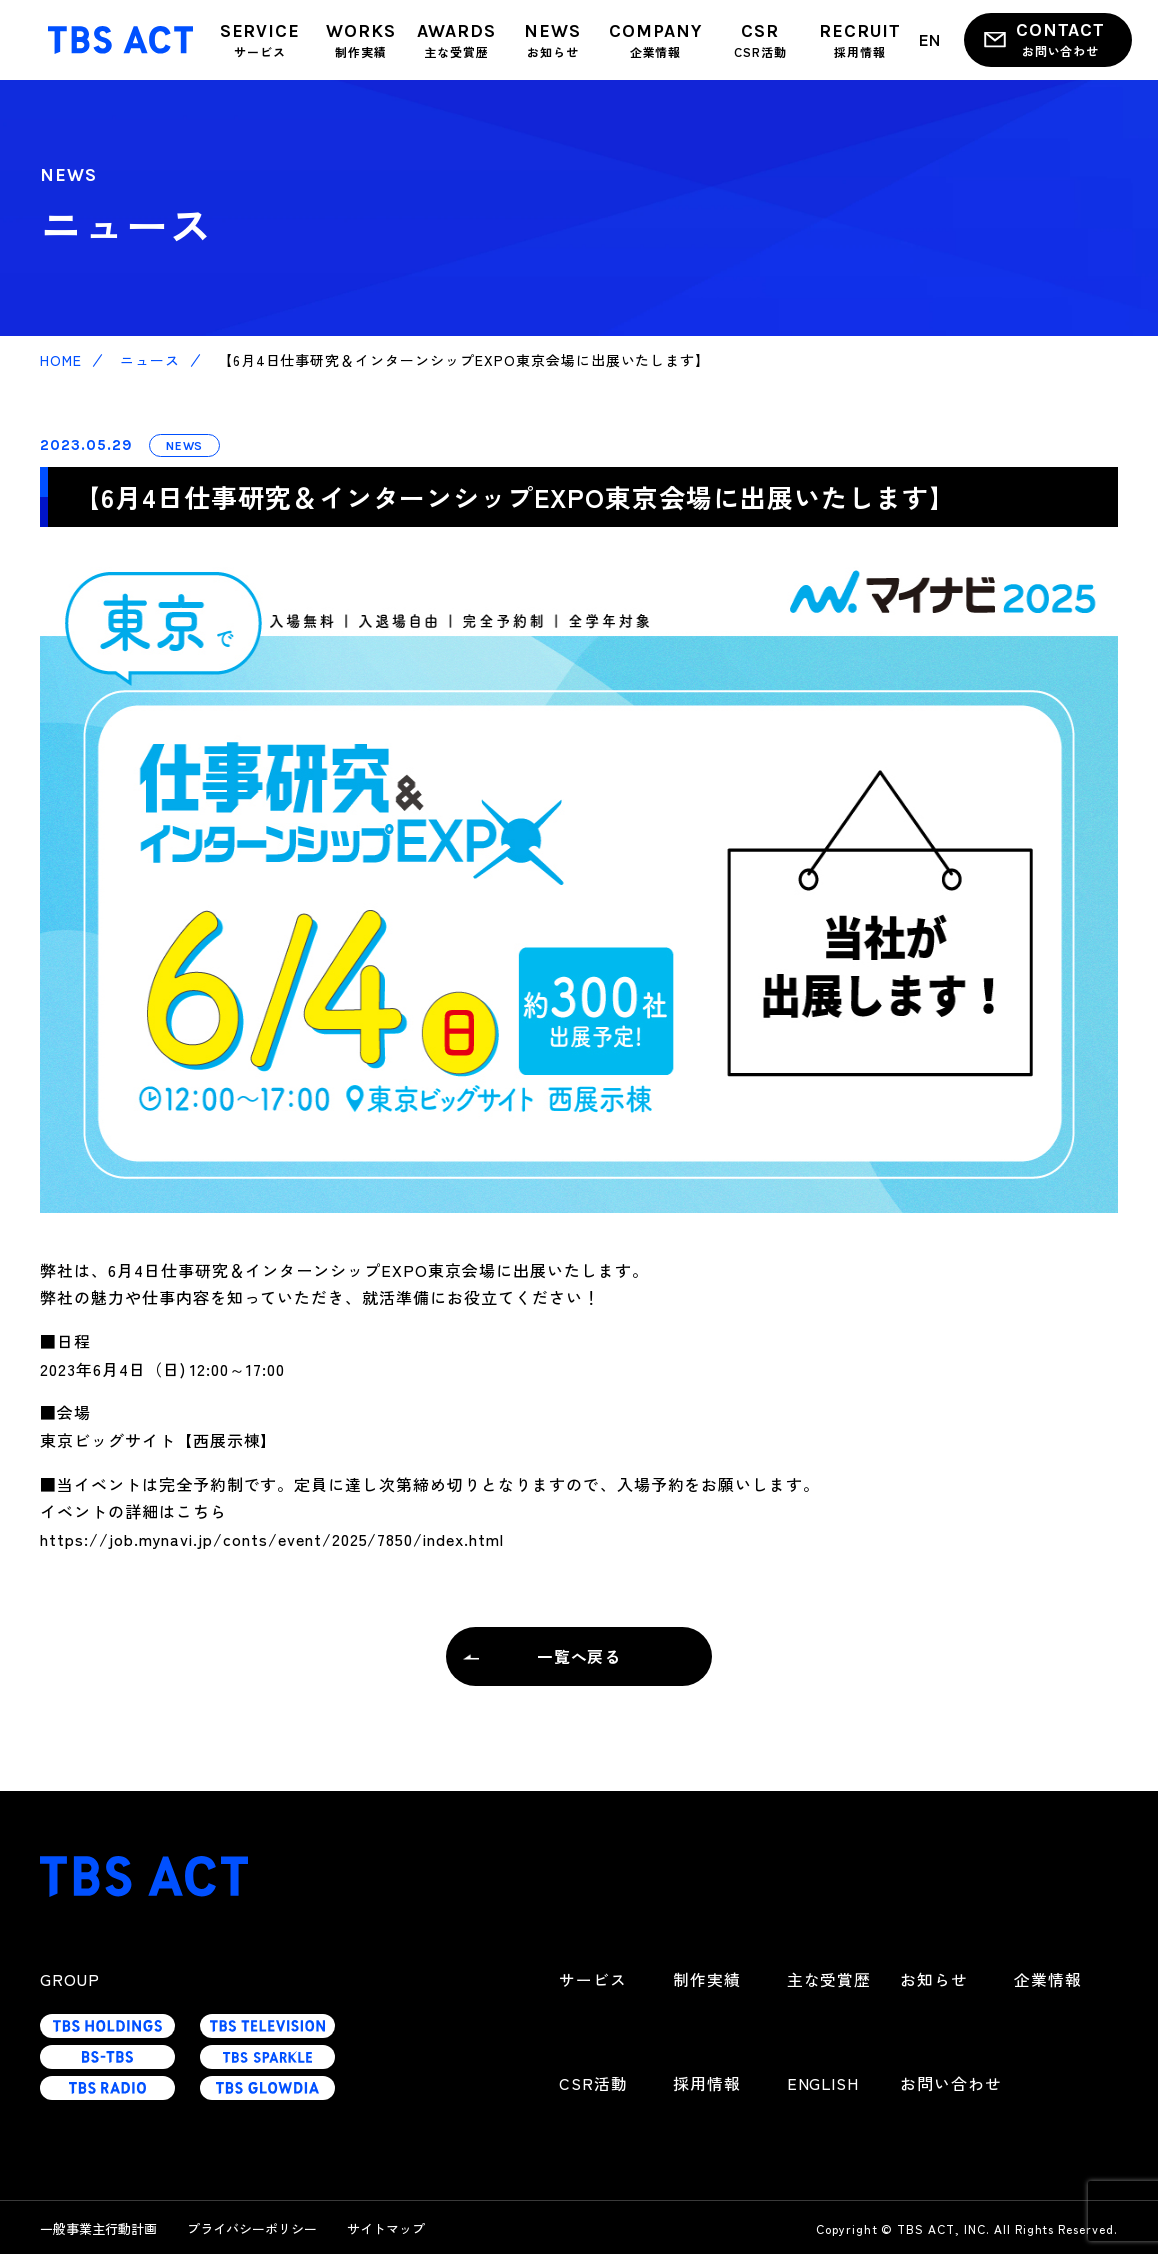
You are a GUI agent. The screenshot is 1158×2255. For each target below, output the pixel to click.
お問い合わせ (951, 2084)
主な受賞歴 (829, 1980)
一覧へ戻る (579, 1656)
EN (930, 39)
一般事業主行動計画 (98, 2229)
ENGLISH (824, 2084)
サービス (593, 1980)
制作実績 (707, 1980)
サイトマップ (386, 2229)
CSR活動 (593, 2084)
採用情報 (707, 2084)
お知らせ (934, 1980)
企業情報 (1048, 1980)
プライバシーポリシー (252, 2229)
